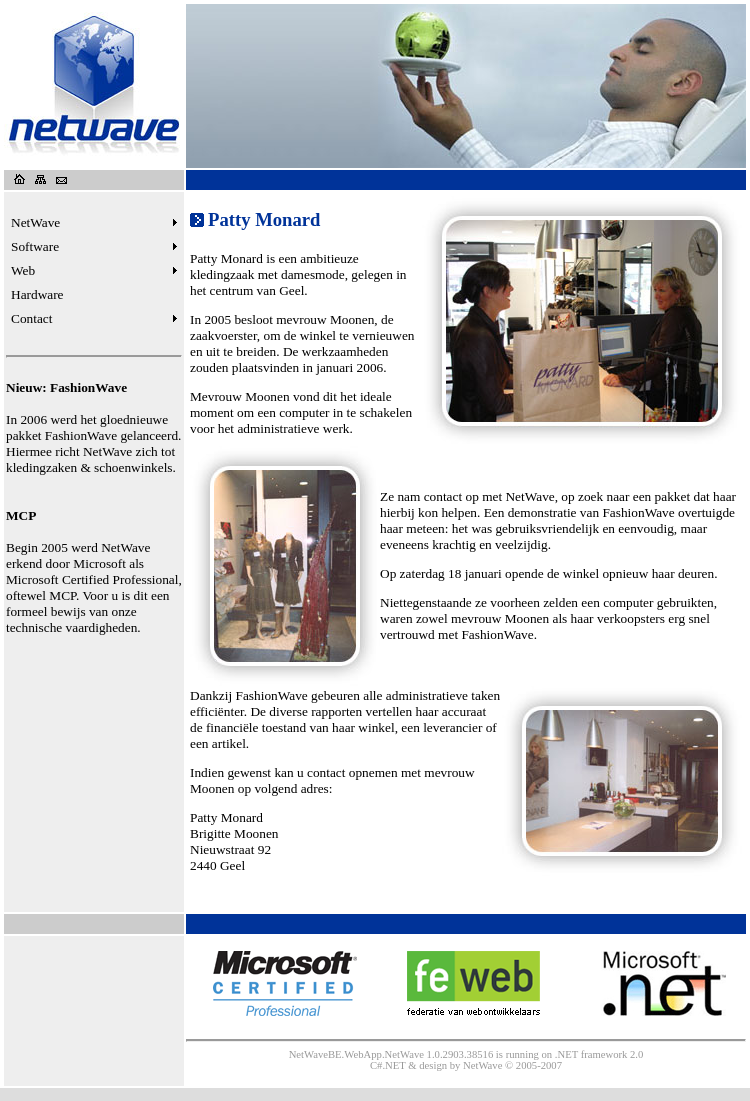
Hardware (37, 294)
